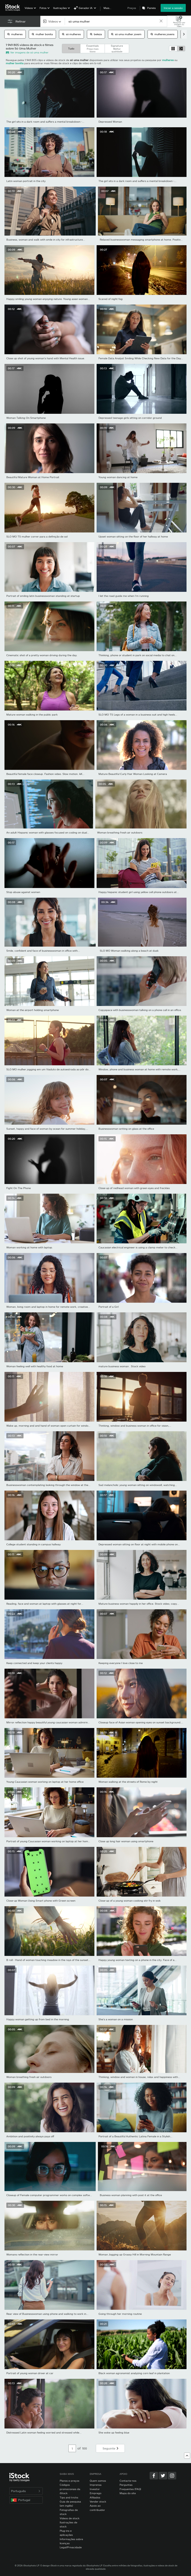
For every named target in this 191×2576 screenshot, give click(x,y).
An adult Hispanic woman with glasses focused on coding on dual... (47, 832)
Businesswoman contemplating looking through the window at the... (48, 1485)
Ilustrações (60, 7)
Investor (95, 2489)
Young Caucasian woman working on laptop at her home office (45, 1781)
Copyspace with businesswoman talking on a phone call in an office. (140, 1010)
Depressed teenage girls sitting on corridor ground (130, 417)
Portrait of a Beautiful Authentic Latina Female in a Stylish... (135, 2136)
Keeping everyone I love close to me (120, 1663)
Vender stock (98, 2501)
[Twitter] (163, 2475)
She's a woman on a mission (115, 2019)
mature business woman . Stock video (121, 1366)
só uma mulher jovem (126, 34)
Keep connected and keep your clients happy (34, 1663)
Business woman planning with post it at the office (131, 2195)
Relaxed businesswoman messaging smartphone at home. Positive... (142, 239)
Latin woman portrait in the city (26, 181)
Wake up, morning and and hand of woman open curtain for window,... (49, 1425)
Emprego (95, 2493)
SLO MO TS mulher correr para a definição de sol (37, 536)
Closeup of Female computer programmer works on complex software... (51, 2195)
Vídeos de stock (69, 2518)
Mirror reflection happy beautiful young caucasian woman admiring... (49, 1722)
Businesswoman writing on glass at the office (126, 1128)
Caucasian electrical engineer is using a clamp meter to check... (138, 1247)
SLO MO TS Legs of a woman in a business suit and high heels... (137, 714)
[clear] (161, 21)
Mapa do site (128, 2493)
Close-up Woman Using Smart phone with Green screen (40, 1900)
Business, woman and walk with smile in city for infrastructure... (45, 239)
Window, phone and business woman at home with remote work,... (139, 1069)
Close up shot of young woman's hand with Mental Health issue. (45, 358)
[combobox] (52, 21)
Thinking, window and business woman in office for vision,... (134, 1425)
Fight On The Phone (18, 1188)
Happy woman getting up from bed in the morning (37, 2019)
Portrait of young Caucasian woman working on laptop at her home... (49, 1841)
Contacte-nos (128, 2480)
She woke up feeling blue (113, 2432)
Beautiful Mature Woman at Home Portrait (32, 477)
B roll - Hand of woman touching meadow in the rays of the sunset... (48, 1959)
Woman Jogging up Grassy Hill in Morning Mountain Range (134, 2254)
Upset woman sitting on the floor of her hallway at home (133, 536)
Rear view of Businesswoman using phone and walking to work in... (47, 2313)
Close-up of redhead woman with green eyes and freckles (134, 1188)
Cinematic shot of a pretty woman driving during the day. (41, 655)
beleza (96, 34)
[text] (112, 21)
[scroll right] (184, 34)
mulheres (15, 34)
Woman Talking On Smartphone (26, 417)
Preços (131, 7)
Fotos (43, 7)
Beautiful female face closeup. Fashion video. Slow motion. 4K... (45, 773)
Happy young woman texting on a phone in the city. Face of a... (137, 1959)
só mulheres (71, 34)
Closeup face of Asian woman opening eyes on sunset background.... (140, 1722)
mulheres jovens (162, 34)
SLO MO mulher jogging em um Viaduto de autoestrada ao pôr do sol (49, 1069)
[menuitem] (29, 10)
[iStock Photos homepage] (13, 8)
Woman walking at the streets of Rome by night (128, 1781)
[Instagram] (172, 2475)
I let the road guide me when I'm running (123, 595)
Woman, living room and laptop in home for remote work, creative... (48, 1306)
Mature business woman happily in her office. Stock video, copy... (138, 1603)
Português (26, 2491)
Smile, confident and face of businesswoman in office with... (43, 950)
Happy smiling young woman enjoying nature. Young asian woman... (48, 298)
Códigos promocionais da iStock (70, 2489)
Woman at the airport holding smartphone (32, 1010)
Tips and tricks (69, 2497)
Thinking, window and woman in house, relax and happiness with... (139, 2077)
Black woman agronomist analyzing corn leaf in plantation (134, 2373)
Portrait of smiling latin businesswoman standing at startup (43, 595)
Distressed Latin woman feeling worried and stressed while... (44, 2432)
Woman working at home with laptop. (29, 1247)
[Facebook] (154, 2475)
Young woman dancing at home (117, 477)
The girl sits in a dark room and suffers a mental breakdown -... (45, 121)
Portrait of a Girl (108, 1306)
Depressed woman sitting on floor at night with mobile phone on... (139, 1544)
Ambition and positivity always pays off (30, 2136)
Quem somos (98, 2480)
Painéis (151, 8)
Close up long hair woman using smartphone (125, 1841)
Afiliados (95, 2497)
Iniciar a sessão (173, 7)
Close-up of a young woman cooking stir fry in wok (129, 1900)
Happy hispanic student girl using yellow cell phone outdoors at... (138, 892)
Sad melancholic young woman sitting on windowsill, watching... (137, 1485)
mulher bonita (42, 34)
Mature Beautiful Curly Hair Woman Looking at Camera (132, 773)
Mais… (107, 8)
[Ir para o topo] (187, 2456)
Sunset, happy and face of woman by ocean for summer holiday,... (47, 1128)
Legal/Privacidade (71, 2547)
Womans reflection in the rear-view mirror (32, 2254)
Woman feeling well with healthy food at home (34, 1366)
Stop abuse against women (23, 892)
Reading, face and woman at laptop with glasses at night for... (44, 1603)
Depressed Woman (110, 121)
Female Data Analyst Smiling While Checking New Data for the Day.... (141, 358)
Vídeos (29, 7)
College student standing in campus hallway (33, 1544)
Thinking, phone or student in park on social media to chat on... (137, 655)
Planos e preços (69, 2480)
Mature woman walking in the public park (32, 714)
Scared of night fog (110, 298)
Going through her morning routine (120, 2313)
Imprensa (95, 2484)
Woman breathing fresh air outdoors (119, 832)
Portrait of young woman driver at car (29, 2373)
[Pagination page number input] (72, 2448)
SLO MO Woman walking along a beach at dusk (129, 950)
